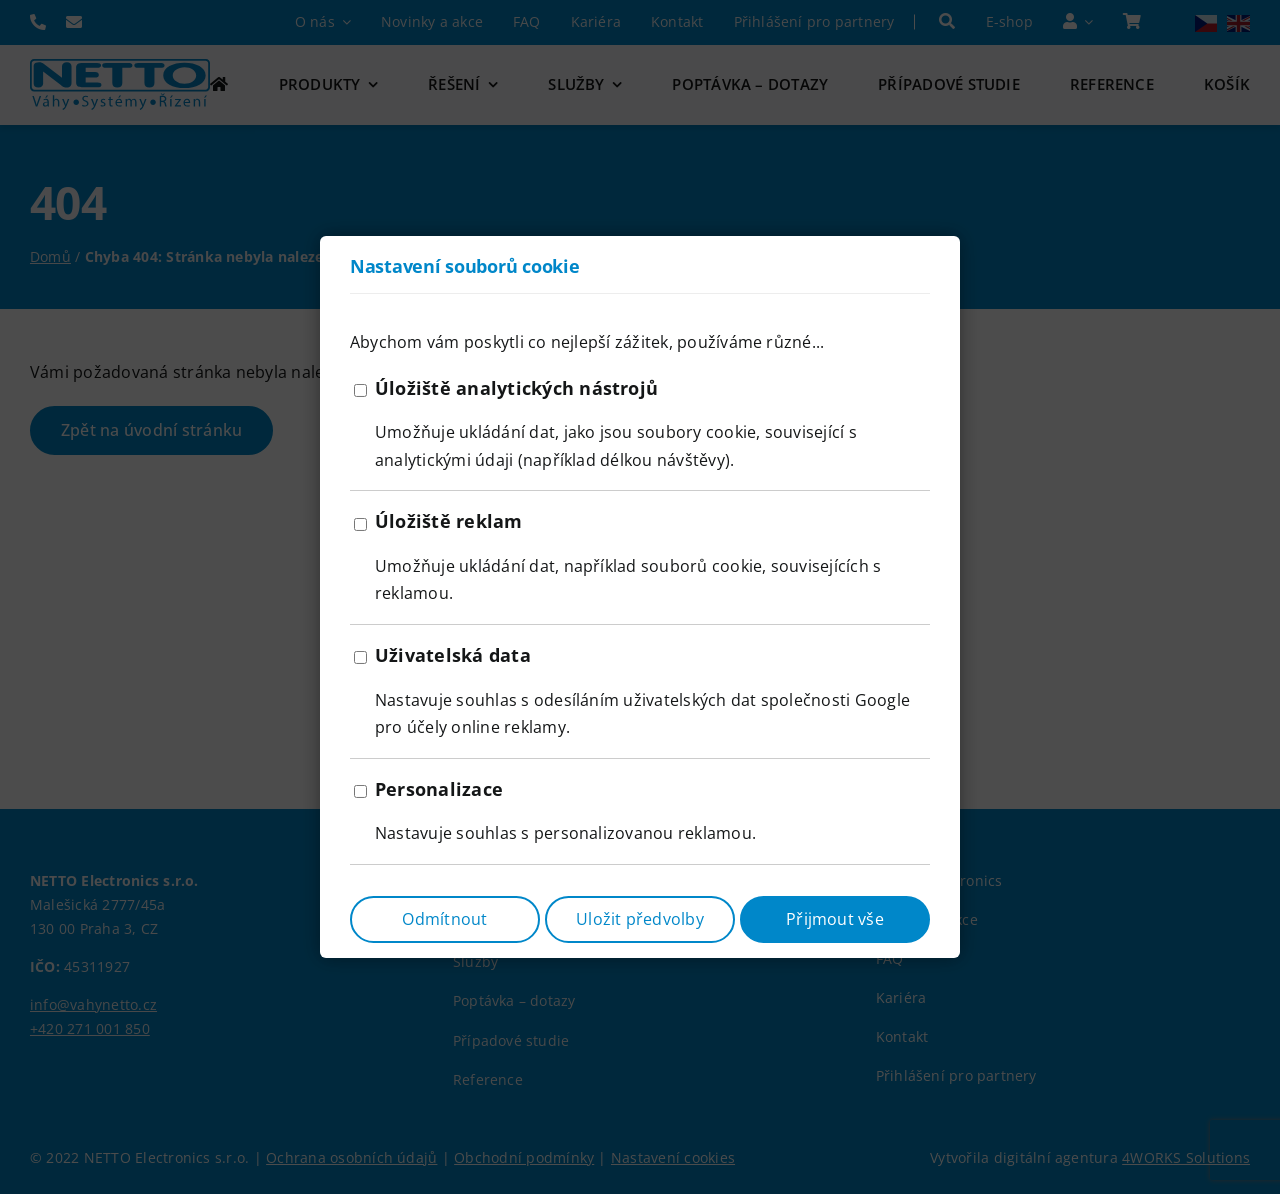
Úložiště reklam (449, 521)
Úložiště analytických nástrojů (516, 388)
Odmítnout (444, 919)
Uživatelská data (453, 655)
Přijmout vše (835, 919)
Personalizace (439, 789)
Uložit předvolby (640, 919)
